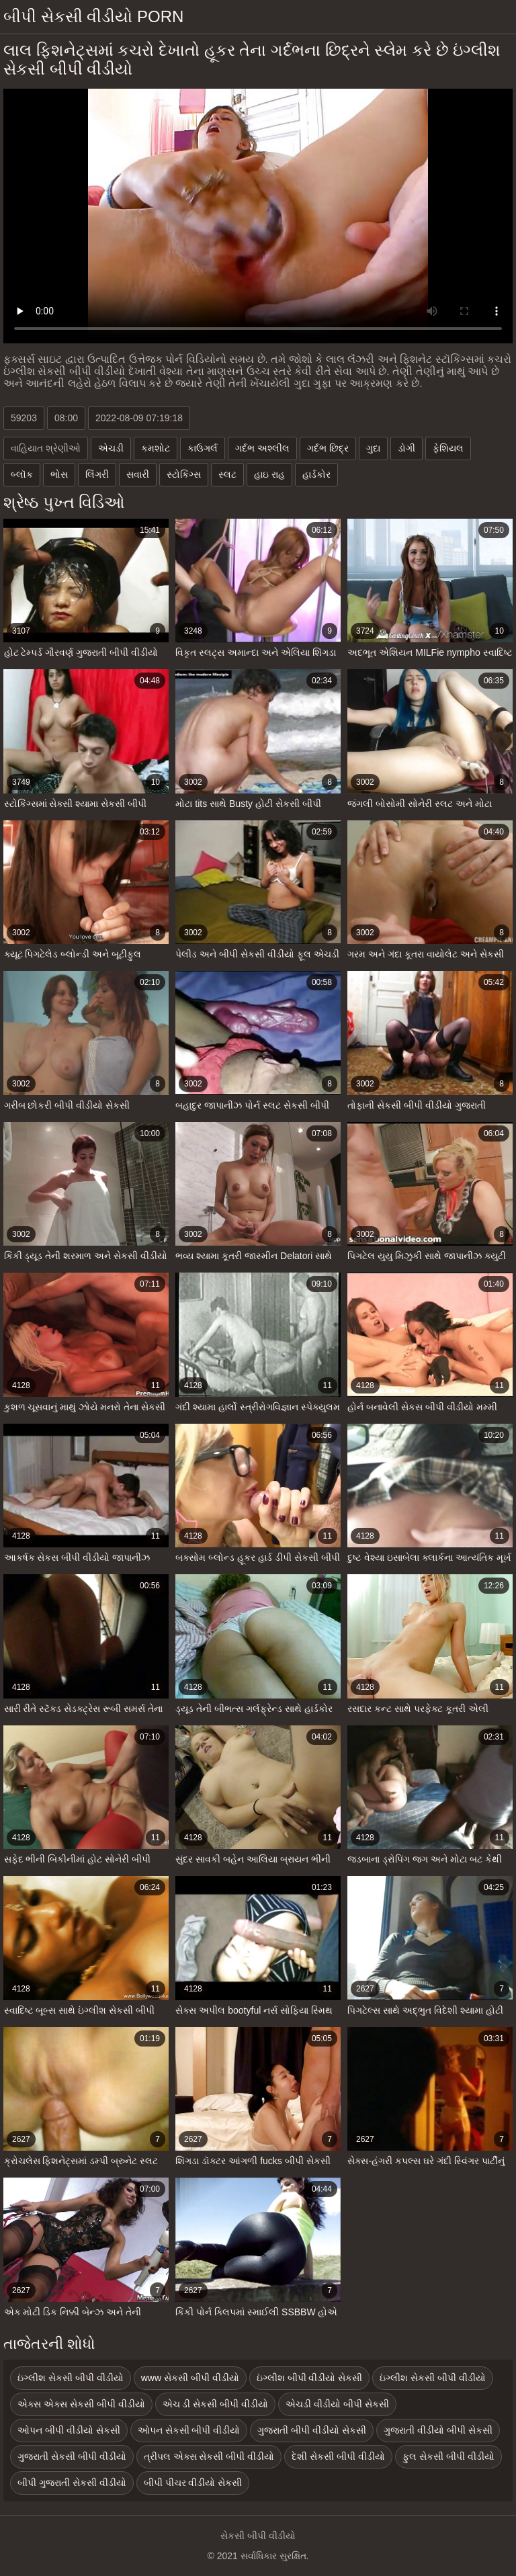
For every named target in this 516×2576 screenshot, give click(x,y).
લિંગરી (97, 474)
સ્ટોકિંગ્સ (184, 474)
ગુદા (373, 448)
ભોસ (59, 474)
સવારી (137, 474)
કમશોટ (155, 448)
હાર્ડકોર (316, 474)
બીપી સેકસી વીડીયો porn (93, 16)
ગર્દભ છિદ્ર (328, 448)
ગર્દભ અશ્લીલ (262, 448)
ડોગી (406, 448)
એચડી (111, 448)
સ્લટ (227, 474)
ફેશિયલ (448, 448)
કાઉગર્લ (202, 448)
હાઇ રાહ (269, 474)
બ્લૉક (22, 474)
